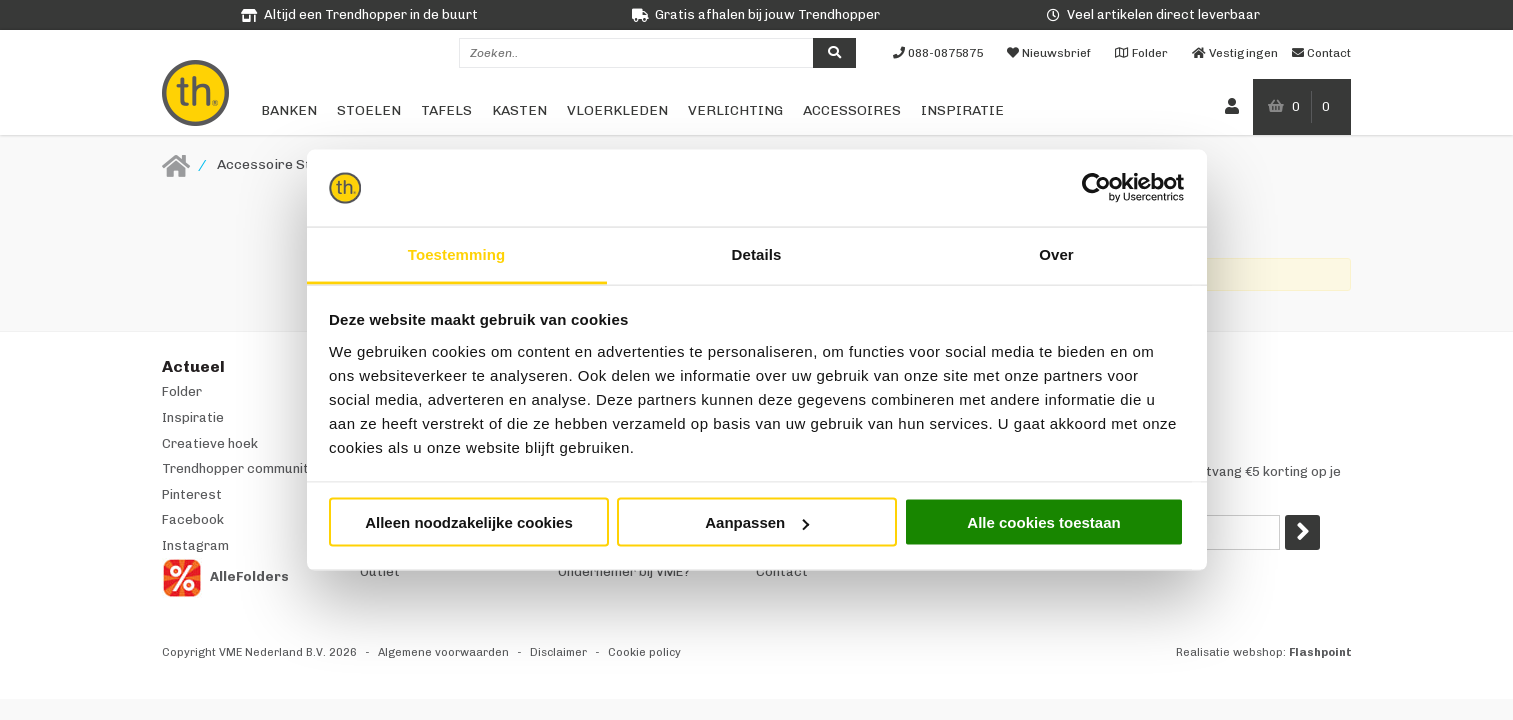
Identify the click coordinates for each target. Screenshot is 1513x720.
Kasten (519, 110)
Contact (782, 571)
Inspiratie (962, 110)
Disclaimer (558, 652)
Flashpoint (1320, 652)
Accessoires (852, 110)
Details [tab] (757, 253)
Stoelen (369, 110)
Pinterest (192, 494)
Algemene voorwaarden (443, 652)
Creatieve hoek (210, 443)
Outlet (380, 571)
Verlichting (735, 110)
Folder (182, 391)
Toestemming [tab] (457, 253)
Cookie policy (644, 652)
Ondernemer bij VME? (624, 571)
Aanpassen (757, 522)
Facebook (193, 519)
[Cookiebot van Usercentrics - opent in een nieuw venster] (1096, 188)
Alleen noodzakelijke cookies (469, 522)
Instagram (195, 545)
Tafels (446, 110)
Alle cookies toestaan (1043, 522)
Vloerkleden (617, 110)
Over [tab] (1056, 253)
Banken (289, 110)
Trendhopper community (239, 468)
